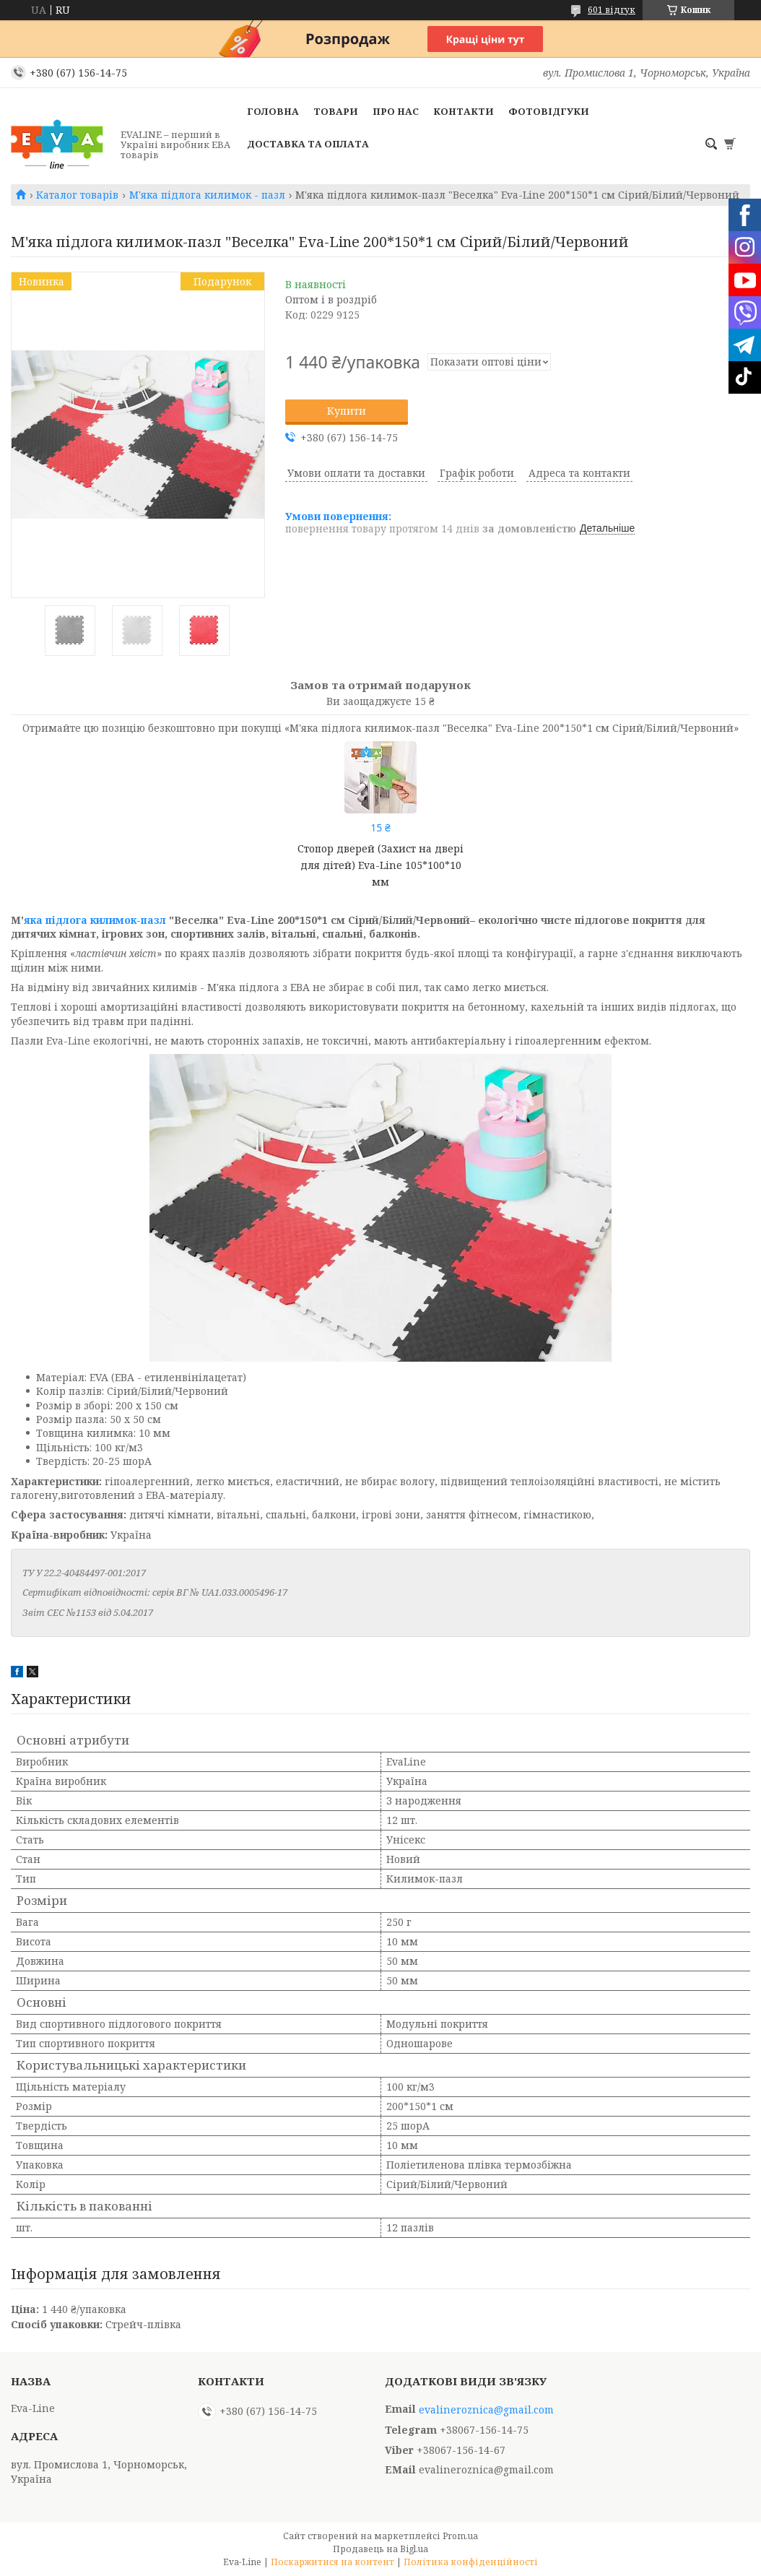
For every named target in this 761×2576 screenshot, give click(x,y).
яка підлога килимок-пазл (95, 920)
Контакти (463, 111)
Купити (346, 411)
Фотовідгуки (548, 111)
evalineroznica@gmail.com (486, 2409)
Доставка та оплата (308, 143)
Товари (335, 111)
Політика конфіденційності (471, 2562)
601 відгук (611, 10)
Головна (273, 111)
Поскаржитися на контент (332, 2562)
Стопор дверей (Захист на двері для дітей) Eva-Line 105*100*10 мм (380, 865)
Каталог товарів (77, 195)
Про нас (396, 111)
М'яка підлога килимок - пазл (207, 195)
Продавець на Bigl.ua (380, 2549)
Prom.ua (460, 2536)
